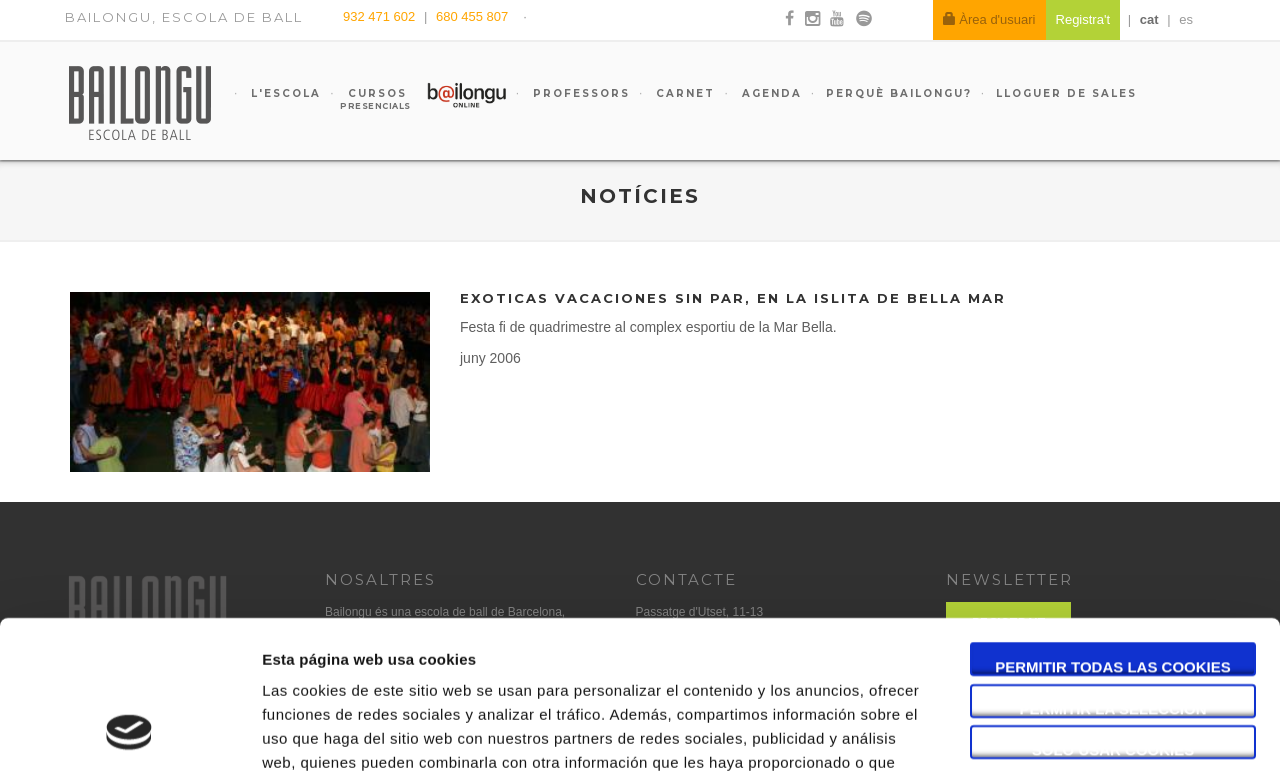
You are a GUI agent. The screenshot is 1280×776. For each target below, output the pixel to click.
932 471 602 (381, 16)
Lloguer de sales (1066, 93)
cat (1149, 19)
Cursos (368, 99)
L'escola (283, 93)
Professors (579, 93)
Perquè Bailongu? (899, 93)
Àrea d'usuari (989, 19)
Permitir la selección (1113, 577)
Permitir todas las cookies (1113, 535)
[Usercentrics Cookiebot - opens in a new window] (129, 737)
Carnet (683, 93)
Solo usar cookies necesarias (1113, 619)
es (1186, 19)
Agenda (769, 93)
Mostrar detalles (1074, 736)
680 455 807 (472, 16)
